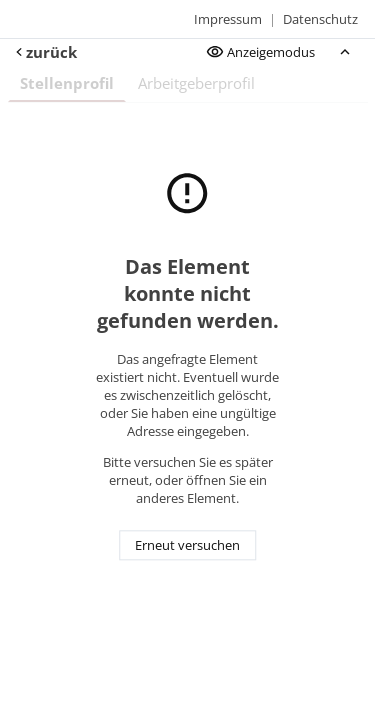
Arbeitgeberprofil (196, 83)
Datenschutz (320, 19)
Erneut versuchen (187, 546)
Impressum (228, 19)
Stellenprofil (67, 83)
